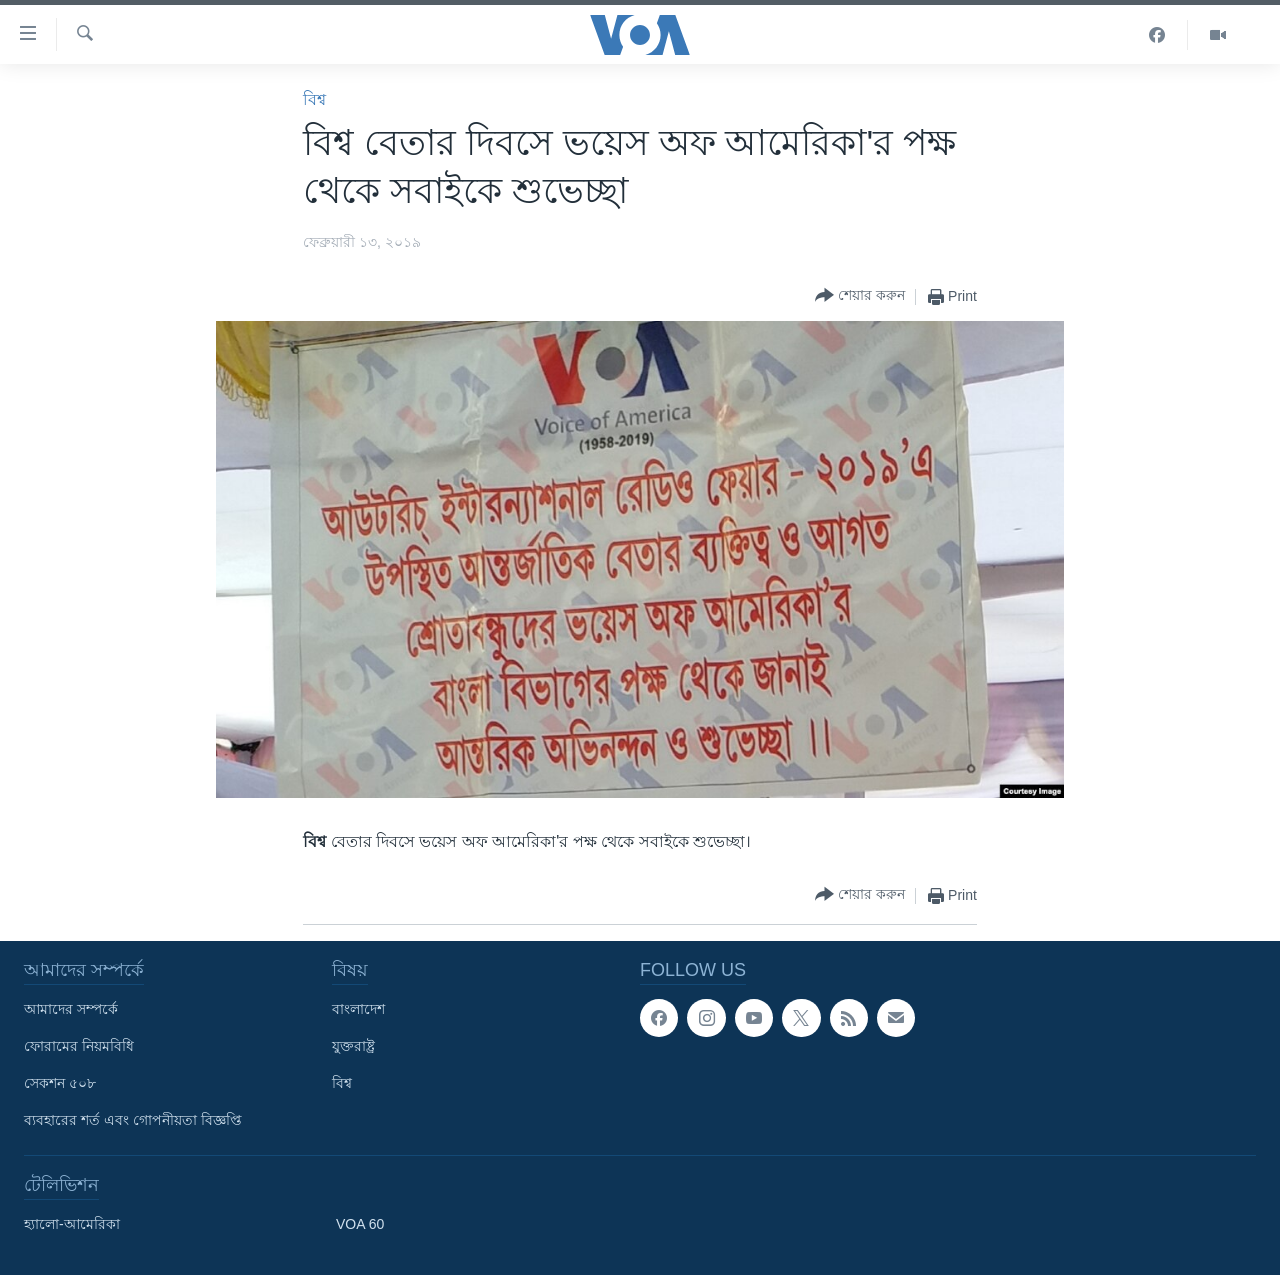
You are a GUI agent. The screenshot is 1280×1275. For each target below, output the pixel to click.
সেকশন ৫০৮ (60, 1083)
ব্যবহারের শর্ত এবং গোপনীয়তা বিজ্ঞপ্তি (133, 1120)
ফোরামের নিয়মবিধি (79, 1046)
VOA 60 (360, 1224)
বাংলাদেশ (358, 1009)
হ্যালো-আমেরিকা (72, 1224)
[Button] (860, 296)
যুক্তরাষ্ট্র (353, 1046)
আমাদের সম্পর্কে (71, 1009)
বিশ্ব (314, 99)
